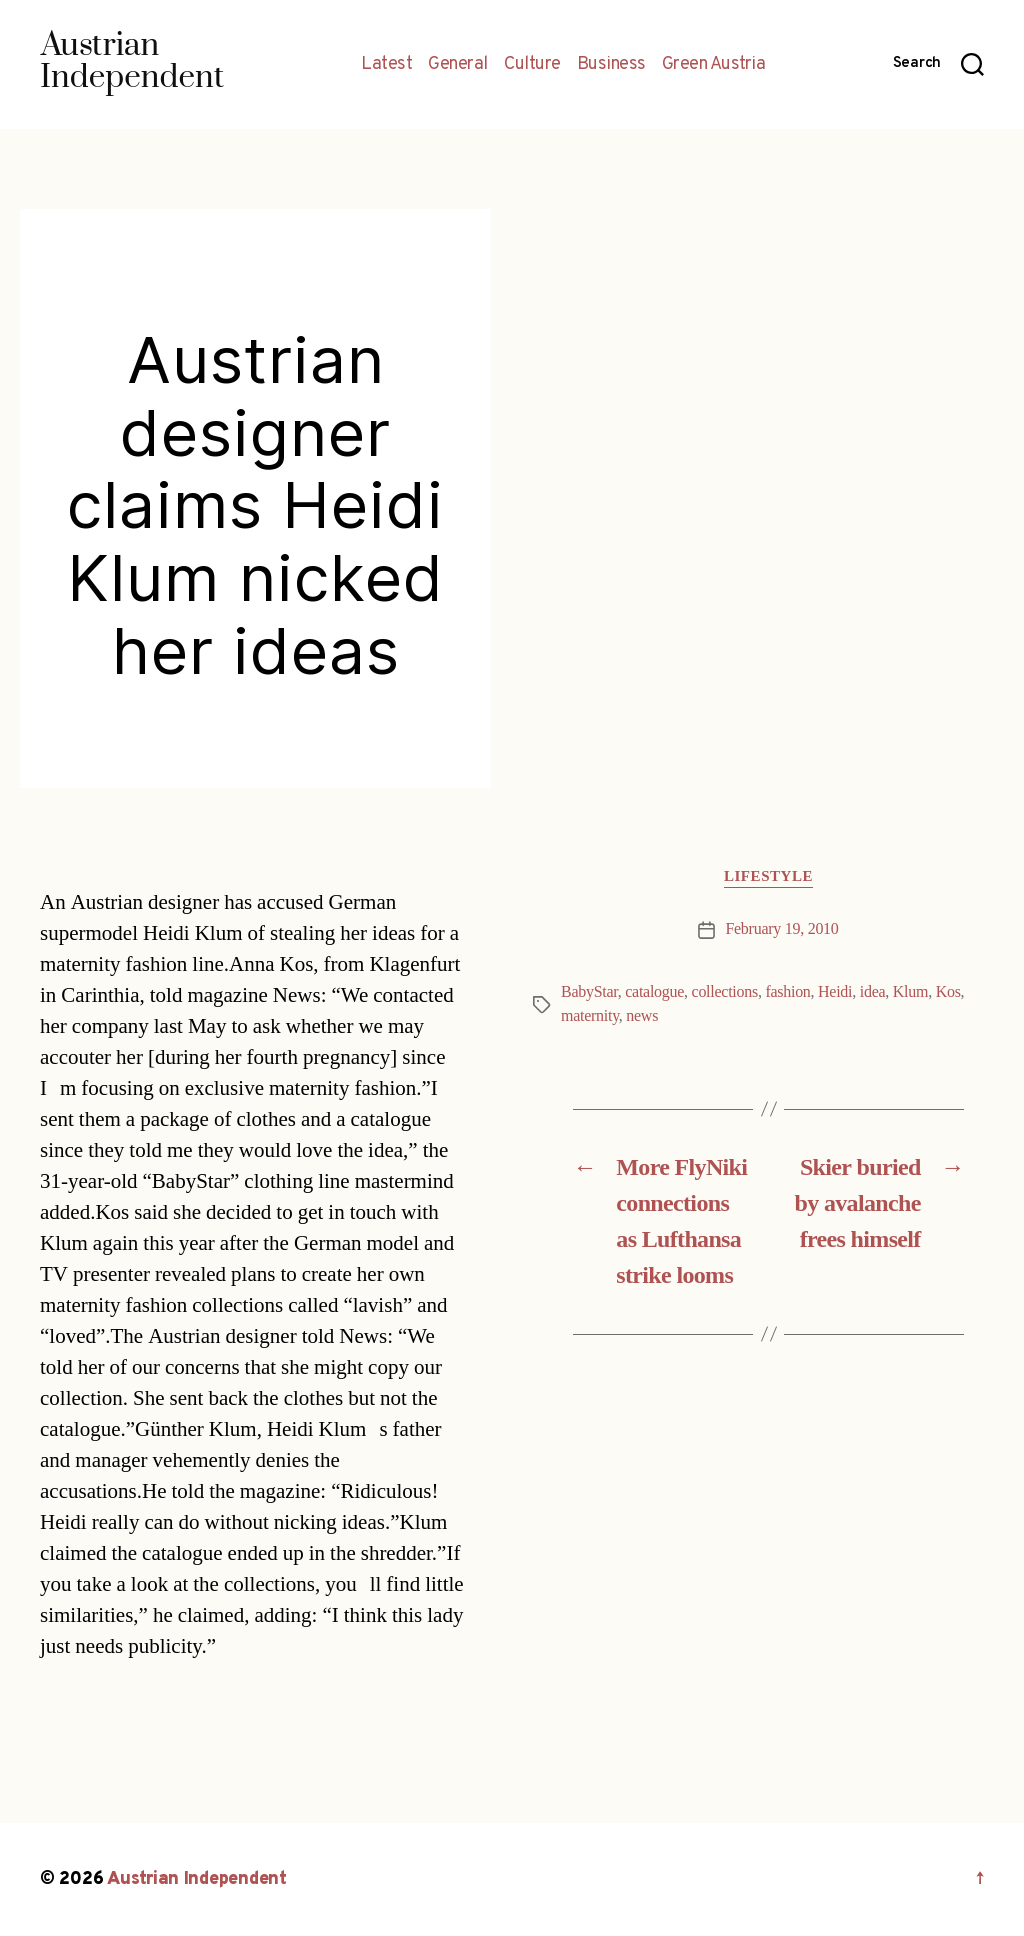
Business (611, 65)
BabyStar (589, 992)
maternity (590, 1016)
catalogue (654, 992)
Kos (948, 992)
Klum (910, 992)
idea (873, 992)
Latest (386, 65)
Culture (532, 65)
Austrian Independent (197, 1879)
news (642, 1016)
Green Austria (714, 65)
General (458, 65)
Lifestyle (768, 877)
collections (725, 992)
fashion (787, 992)
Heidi (835, 992)
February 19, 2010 (781, 929)
